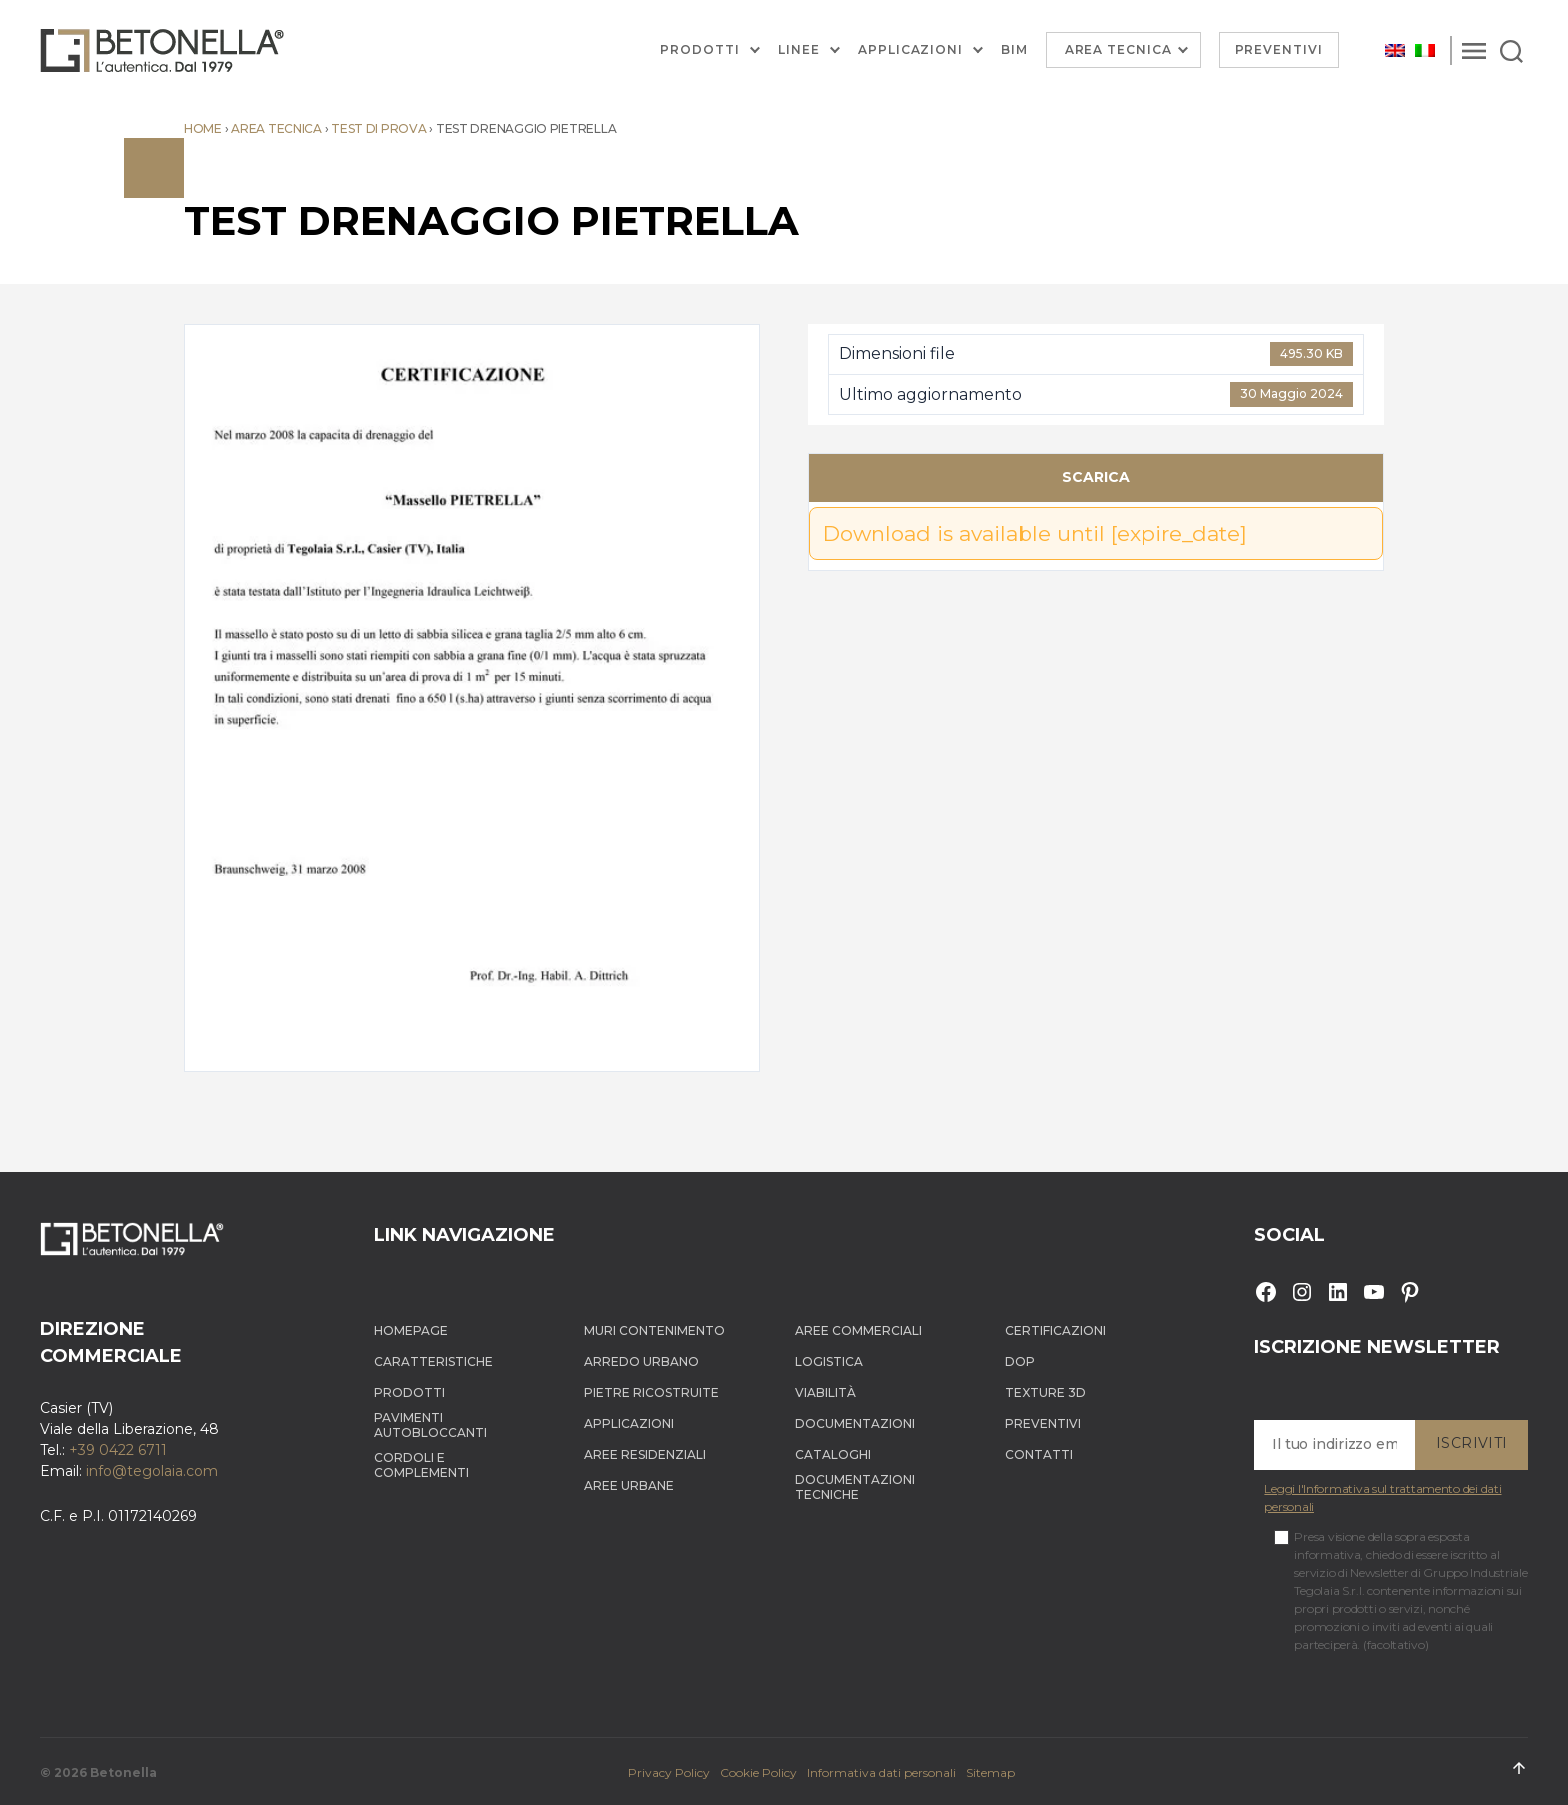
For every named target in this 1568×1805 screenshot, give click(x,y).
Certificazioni (1055, 1330)
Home (203, 128)
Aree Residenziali (645, 1454)
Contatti (1039, 1454)
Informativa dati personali (881, 1772)
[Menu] (1474, 50)
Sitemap (990, 1772)
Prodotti (700, 50)
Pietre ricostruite (651, 1392)
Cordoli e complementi (421, 1465)
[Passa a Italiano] (1425, 50)
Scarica (1096, 477)
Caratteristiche (433, 1361)
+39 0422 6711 (118, 1450)
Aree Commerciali (858, 1330)
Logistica (829, 1361)
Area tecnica (276, 128)
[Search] (1511, 50)
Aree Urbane (629, 1485)
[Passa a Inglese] (1395, 50)
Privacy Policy (669, 1772)
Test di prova (379, 128)
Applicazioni (910, 50)
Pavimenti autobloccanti (430, 1425)
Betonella (123, 1772)
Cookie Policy (758, 1772)
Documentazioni (855, 1423)
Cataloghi (833, 1454)
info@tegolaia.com (152, 1471)
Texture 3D (1045, 1392)
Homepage (411, 1330)
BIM (1014, 50)
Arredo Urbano (641, 1361)
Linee (799, 50)
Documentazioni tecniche (855, 1487)
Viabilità (825, 1392)
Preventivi (1279, 49)
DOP (1020, 1361)
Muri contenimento (654, 1330)
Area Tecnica (1118, 49)
